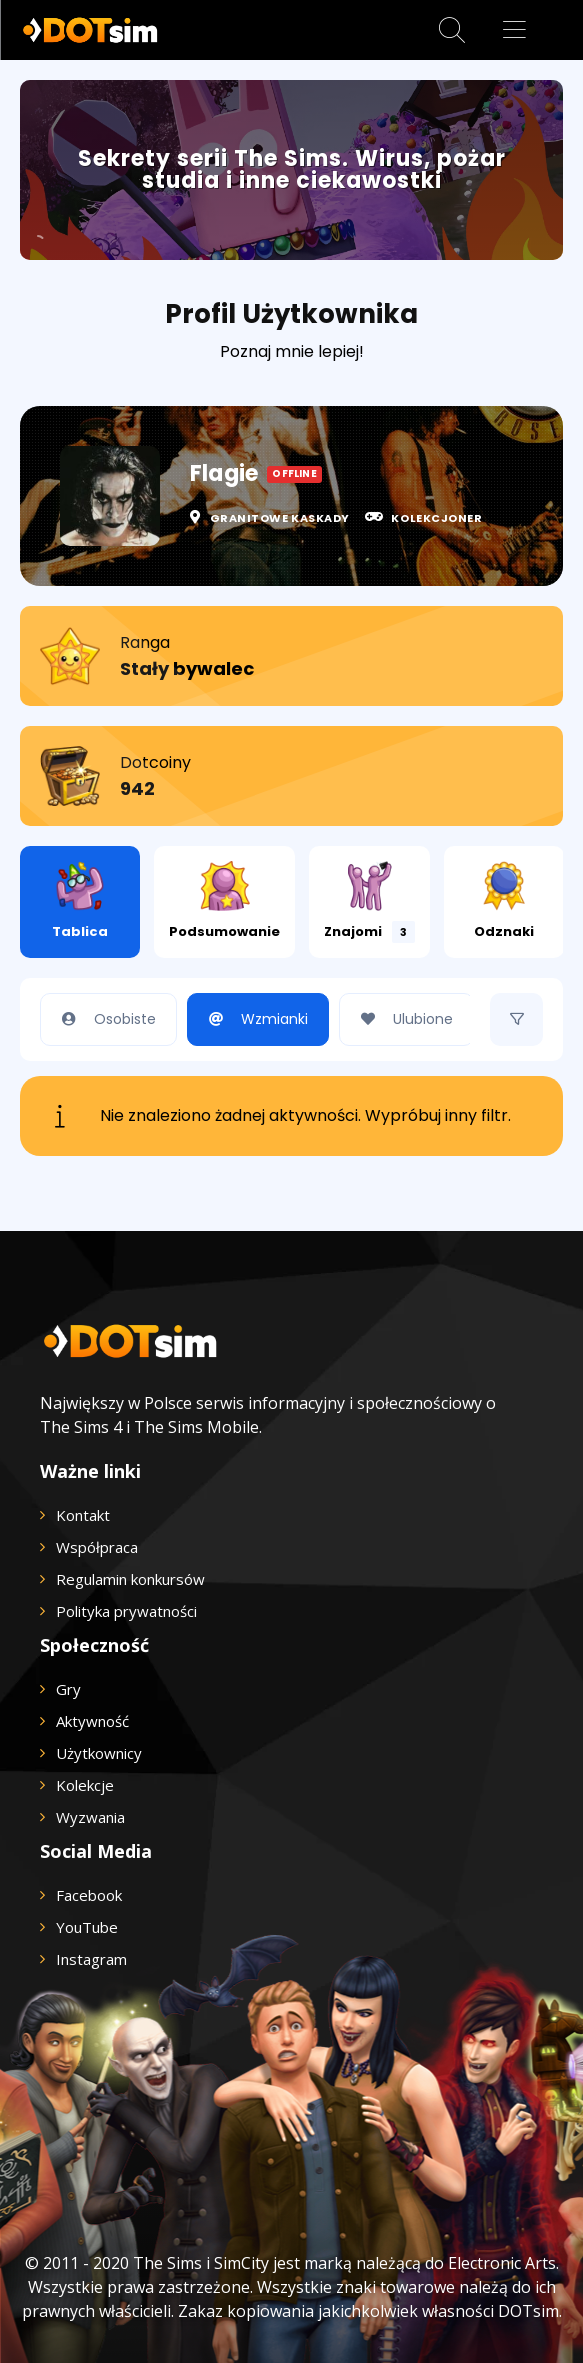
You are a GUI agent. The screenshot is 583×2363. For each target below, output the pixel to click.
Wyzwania (90, 1817)
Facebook (89, 1895)
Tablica (80, 901)
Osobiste (103, 1019)
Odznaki (504, 901)
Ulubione (401, 1019)
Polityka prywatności (126, 1611)
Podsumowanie (224, 901)
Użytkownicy (99, 1753)
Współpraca (97, 1547)
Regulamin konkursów (130, 1579)
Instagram (91, 1959)
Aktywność (92, 1721)
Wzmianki (253, 1019)
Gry (68, 1689)
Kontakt (83, 1515)
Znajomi (369, 902)
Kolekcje (85, 1785)
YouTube (87, 1927)
